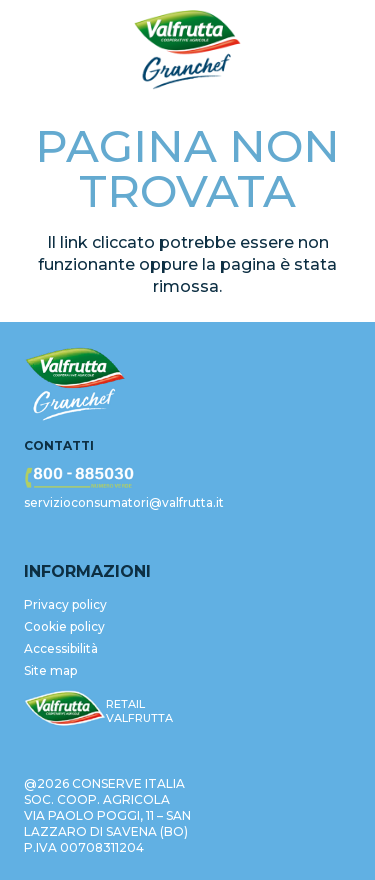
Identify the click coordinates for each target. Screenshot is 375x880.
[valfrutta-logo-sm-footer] (65, 709)
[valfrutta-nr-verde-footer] (187, 478)
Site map (50, 670)
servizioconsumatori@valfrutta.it (124, 502)
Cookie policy (64, 626)
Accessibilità (61, 648)
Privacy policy (65, 604)
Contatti (59, 445)
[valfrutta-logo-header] (187, 50)
